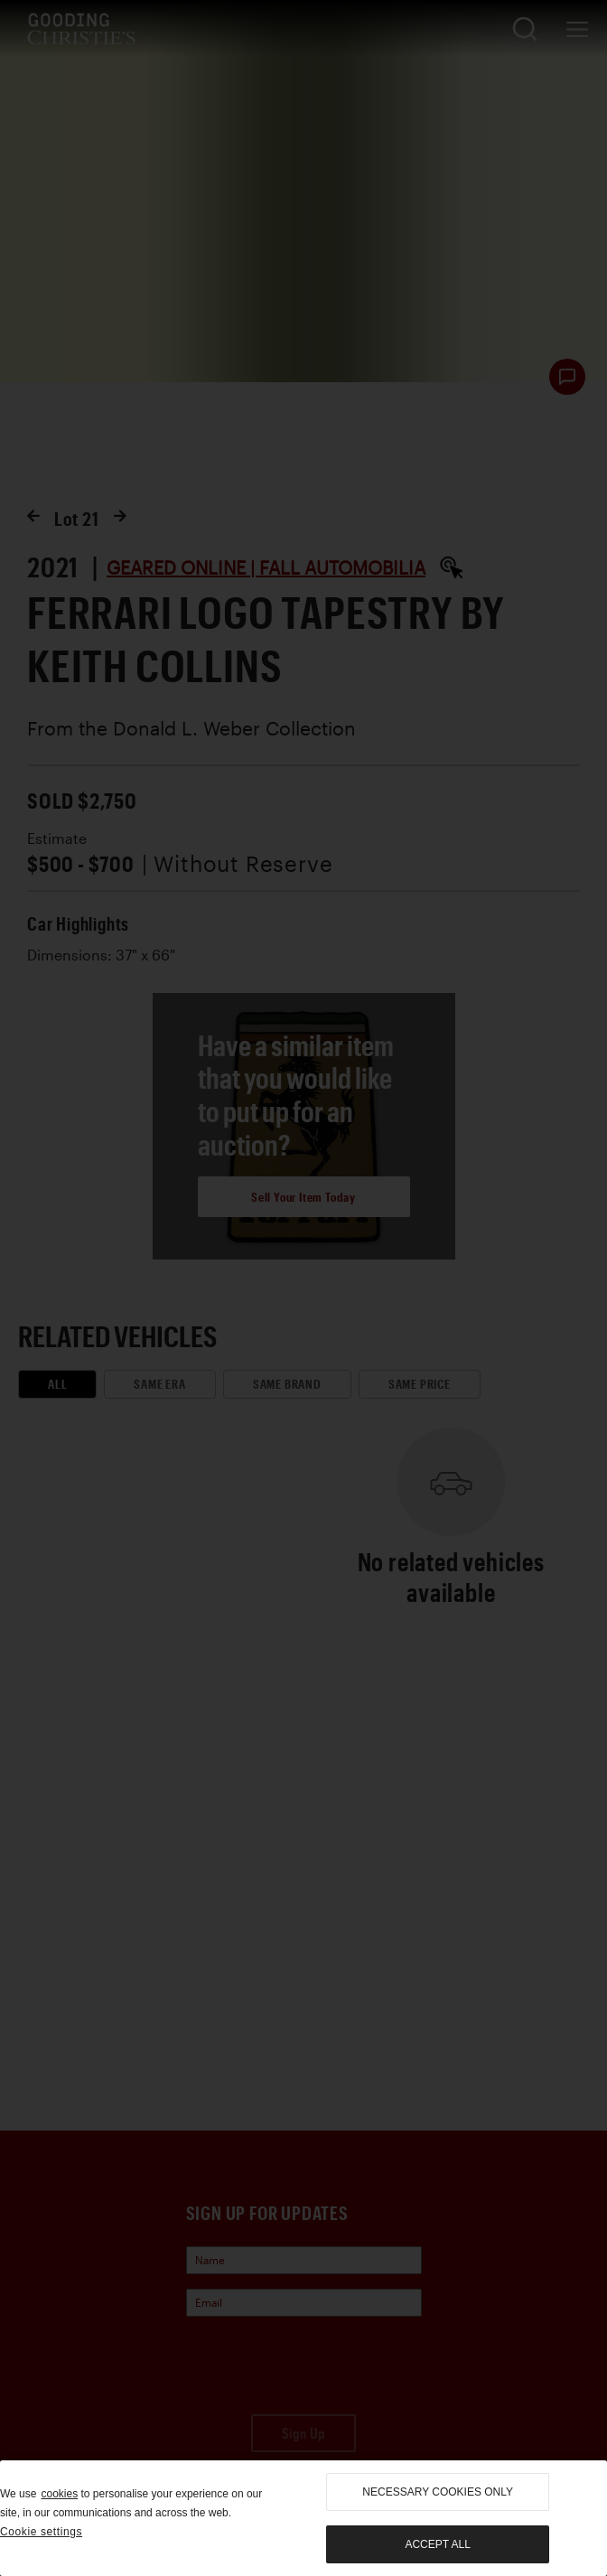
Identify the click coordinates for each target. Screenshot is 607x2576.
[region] (303, 2518)
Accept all (437, 2544)
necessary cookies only (437, 2492)
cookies (59, 2493)
